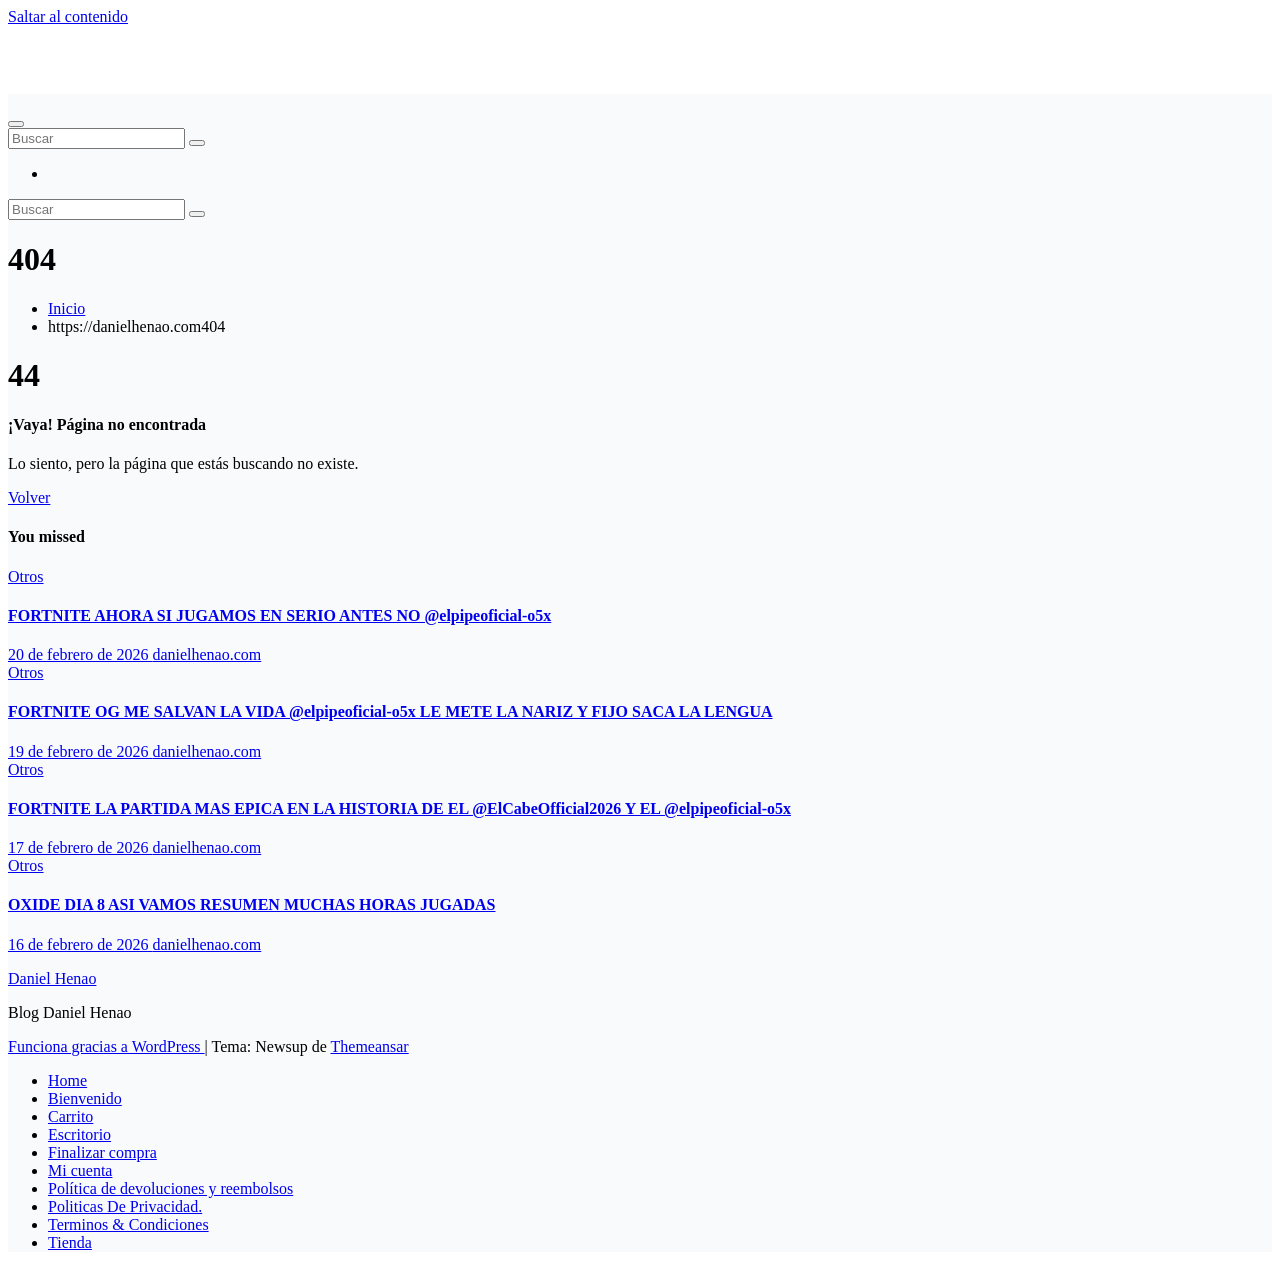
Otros (26, 576)
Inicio (66, 308)
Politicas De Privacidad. (125, 1206)
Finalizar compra (102, 1152)
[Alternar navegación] (16, 124)
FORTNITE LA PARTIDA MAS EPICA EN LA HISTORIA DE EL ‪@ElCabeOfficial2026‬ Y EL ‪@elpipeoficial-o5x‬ (399, 808)
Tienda (70, 1242)
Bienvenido (85, 1098)
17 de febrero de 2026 (80, 847)
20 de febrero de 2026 (80, 654)
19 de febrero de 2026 (80, 751)
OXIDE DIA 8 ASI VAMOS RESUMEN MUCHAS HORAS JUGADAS (251, 904)
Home (67, 1080)
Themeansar (370, 1046)
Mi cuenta (80, 1170)
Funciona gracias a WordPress (106, 1046)
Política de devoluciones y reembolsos (170, 1188)
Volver (29, 497)
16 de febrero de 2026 (80, 944)
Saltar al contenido (68, 16)
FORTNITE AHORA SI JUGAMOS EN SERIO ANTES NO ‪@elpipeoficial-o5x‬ (279, 615)
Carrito (70, 1116)
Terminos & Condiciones (128, 1224)
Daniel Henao (52, 50)
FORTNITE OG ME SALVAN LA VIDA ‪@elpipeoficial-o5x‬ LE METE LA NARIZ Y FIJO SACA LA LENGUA (390, 711)
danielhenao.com (206, 654)
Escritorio (79, 1134)
